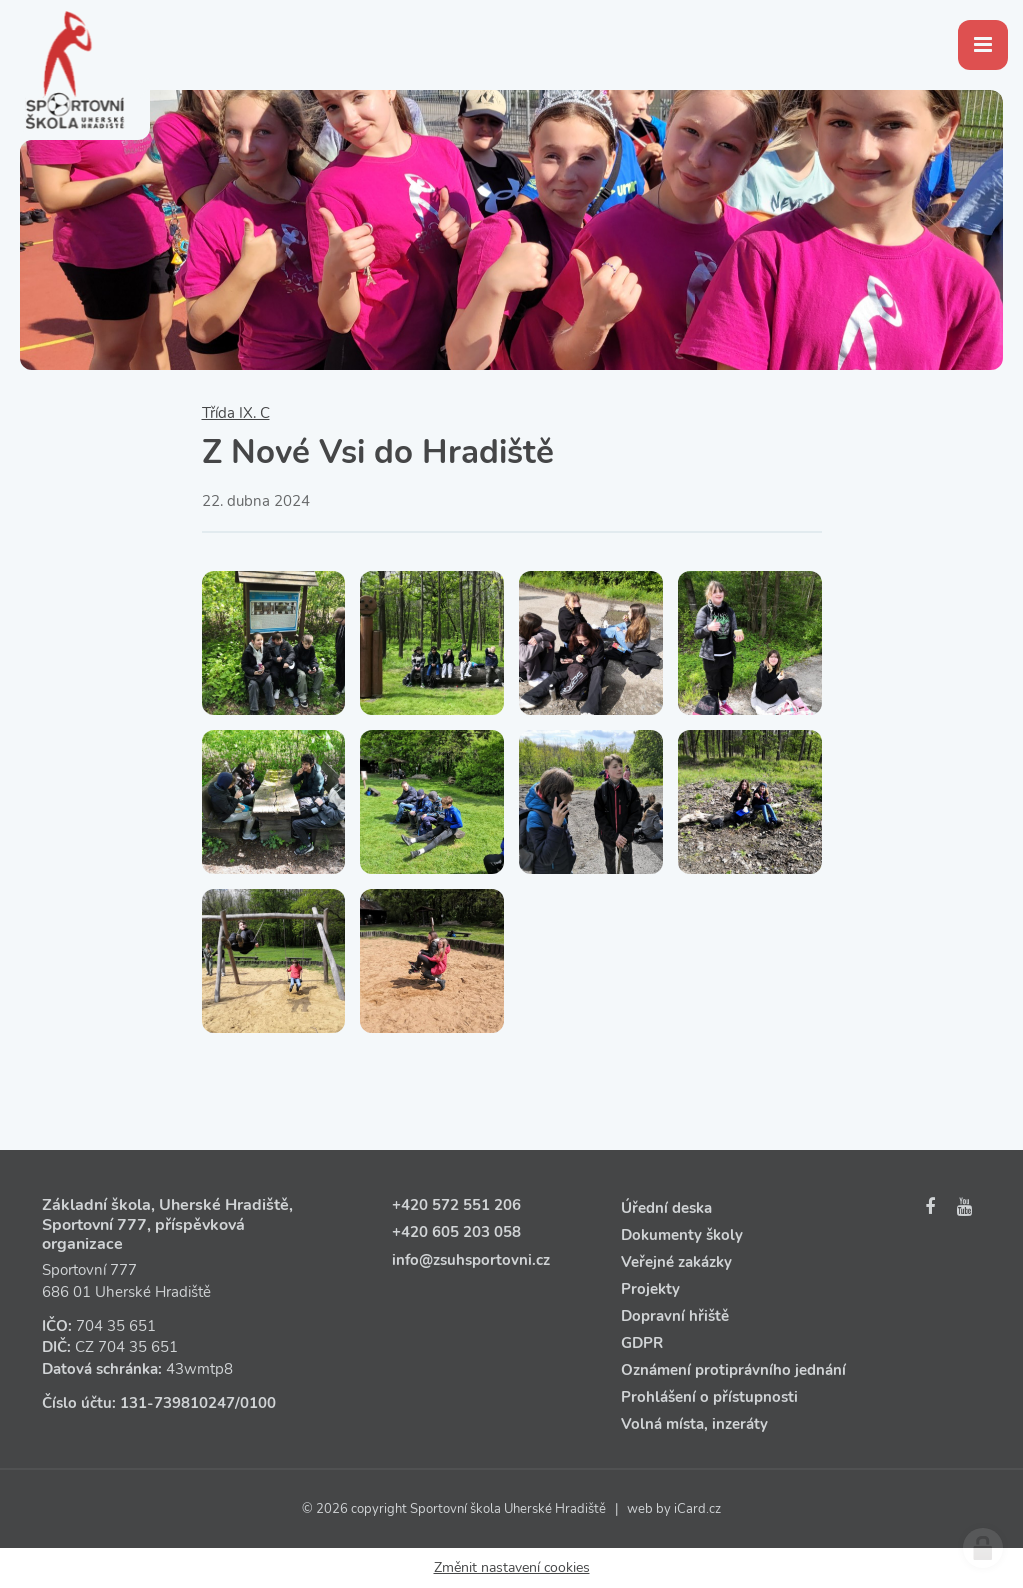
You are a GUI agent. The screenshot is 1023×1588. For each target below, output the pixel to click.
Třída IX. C (236, 413)
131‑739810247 (177, 1403)
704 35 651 (116, 1326)
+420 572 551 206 (456, 1205)
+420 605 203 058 (456, 1232)
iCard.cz (697, 1509)
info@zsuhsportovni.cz (471, 1260)
